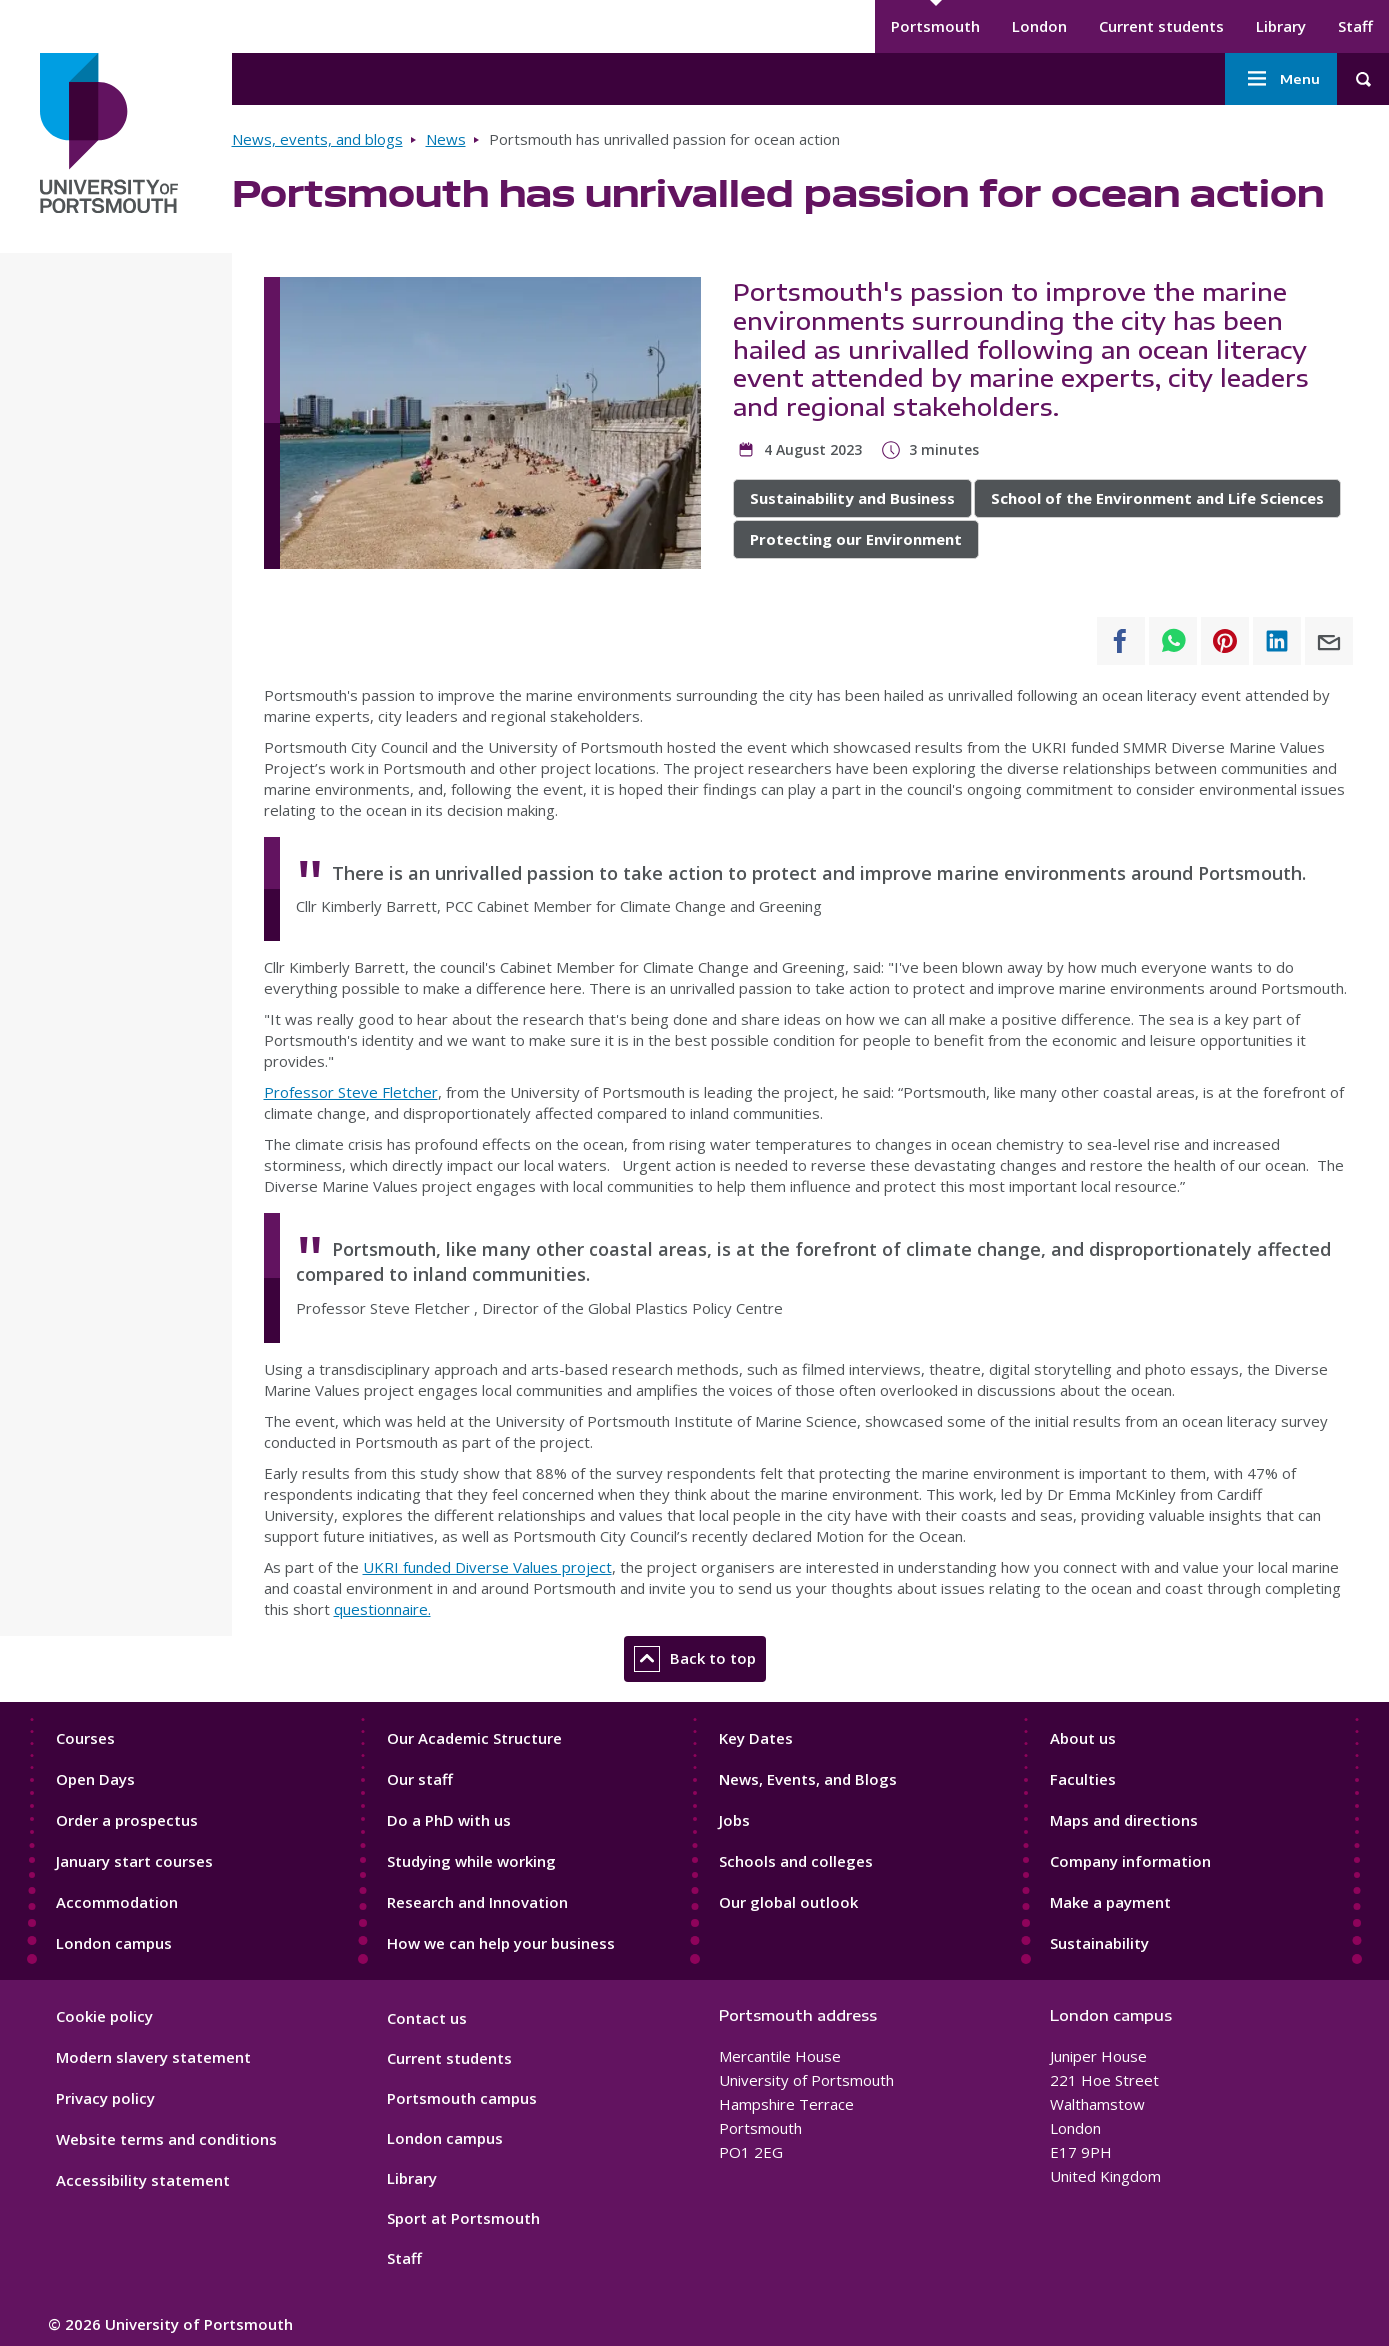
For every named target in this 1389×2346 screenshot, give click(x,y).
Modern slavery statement (153, 2057)
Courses (85, 1738)
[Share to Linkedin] (1277, 641)
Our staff (420, 1779)
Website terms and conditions (166, 2139)
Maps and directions (1124, 1820)
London (1039, 26)
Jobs (734, 1820)
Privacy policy (105, 2098)
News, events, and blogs (317, 139)
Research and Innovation (477, 1902)
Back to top (695, 1659)
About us (1083, 1738)
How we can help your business (501, 1943)
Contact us (427, 2018)
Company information (1130, 1861)
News (446, 139)
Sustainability (1099, 1943)
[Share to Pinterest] (1225, 641)
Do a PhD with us (449, 1820)
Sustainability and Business (852, 498)
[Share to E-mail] (1329, 641)
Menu (1281, 79)
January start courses (134, 1861)
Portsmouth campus (462, 2098)
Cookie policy (104, 2016)
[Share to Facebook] (1121, 641)
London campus (114, 1943)
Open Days (95, 1779)
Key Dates (756, 1738)
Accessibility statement (143, 2180)
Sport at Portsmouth (463, 2218)
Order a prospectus (127, 1820)
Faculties (1083, 1779)
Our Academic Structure (474, 1738)
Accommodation (117, 1902)
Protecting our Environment (856, 539)
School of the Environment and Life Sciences (1157, 498)
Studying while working (471, 1861)
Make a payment (1110, 1902)
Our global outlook (788, 1902)
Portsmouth (935, 26)
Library (1281, 26)
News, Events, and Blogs (808, 1779)
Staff (1355, 26)
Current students (1161, 26)
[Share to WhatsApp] (1173, 641)
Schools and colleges (796, 1861)
